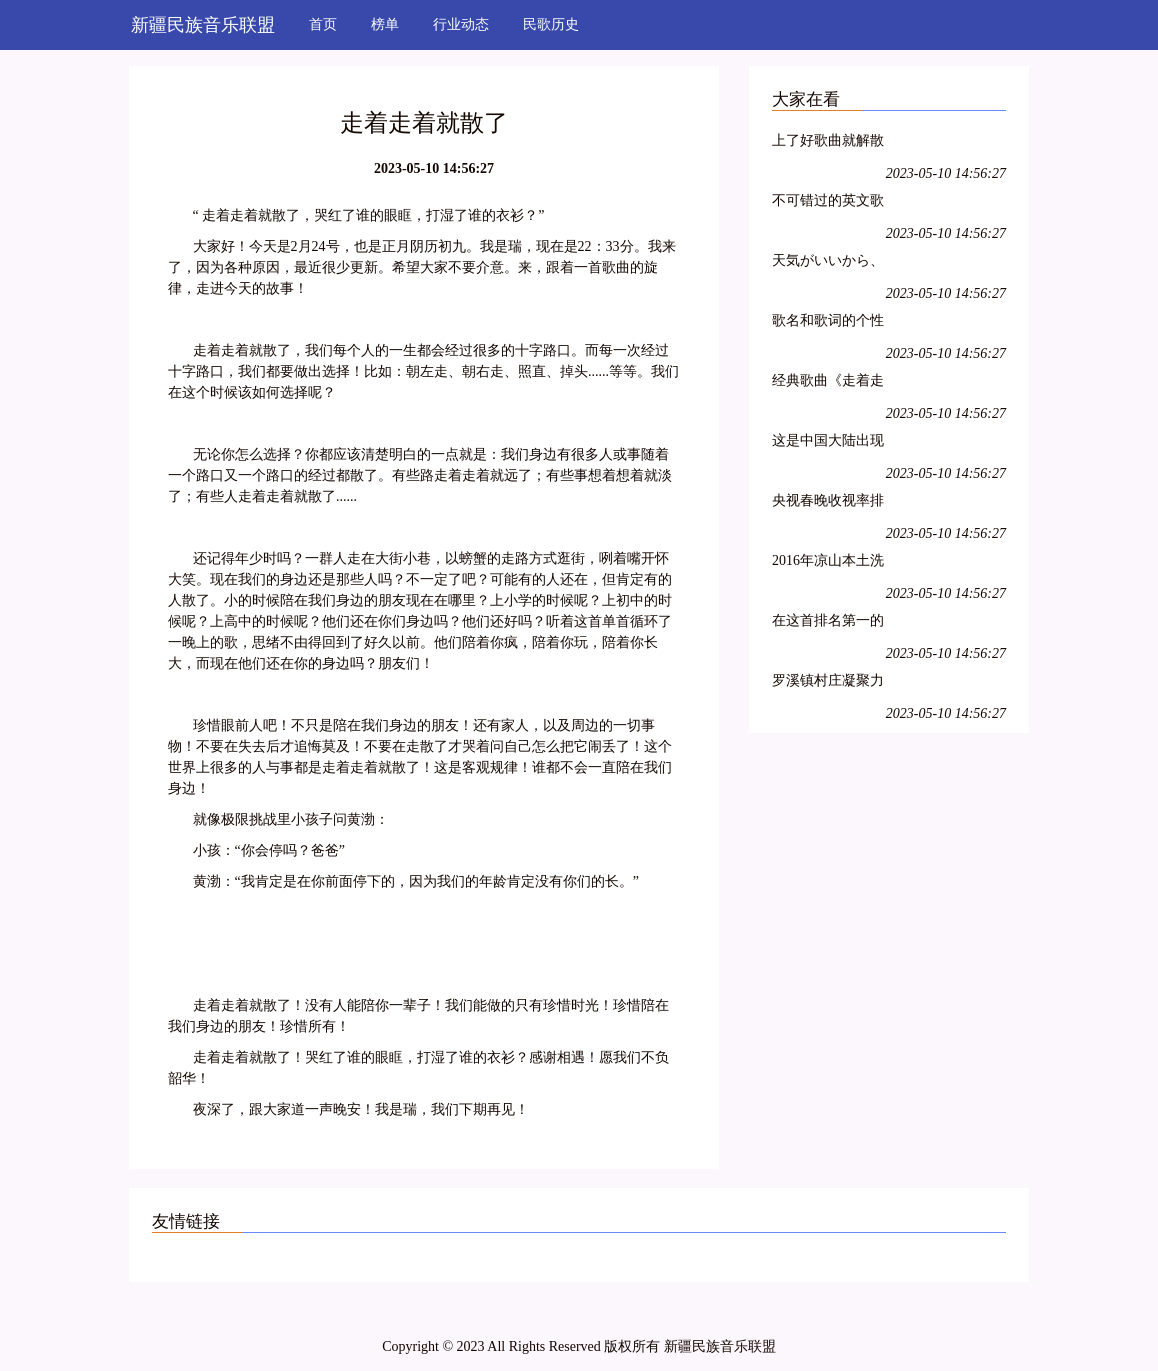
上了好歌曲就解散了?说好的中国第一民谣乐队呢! (831, 143)
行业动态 (461, 24)
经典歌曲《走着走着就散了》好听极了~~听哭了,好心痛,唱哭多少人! (828, 383)
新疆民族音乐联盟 (203, 25)
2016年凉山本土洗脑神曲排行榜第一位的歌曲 (828, 563)
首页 (323, 24)
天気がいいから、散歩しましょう (828, 263)
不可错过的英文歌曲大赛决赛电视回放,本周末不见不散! (828, 203)
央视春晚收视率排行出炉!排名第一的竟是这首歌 (830, 503)
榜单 (385, 24)
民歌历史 (551, 24)
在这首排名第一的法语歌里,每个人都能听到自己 (830, 623)
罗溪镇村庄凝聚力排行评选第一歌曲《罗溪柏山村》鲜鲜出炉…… (828, 683)
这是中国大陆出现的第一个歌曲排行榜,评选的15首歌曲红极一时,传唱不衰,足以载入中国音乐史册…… (831, 443)
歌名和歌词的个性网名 (828, 323)
